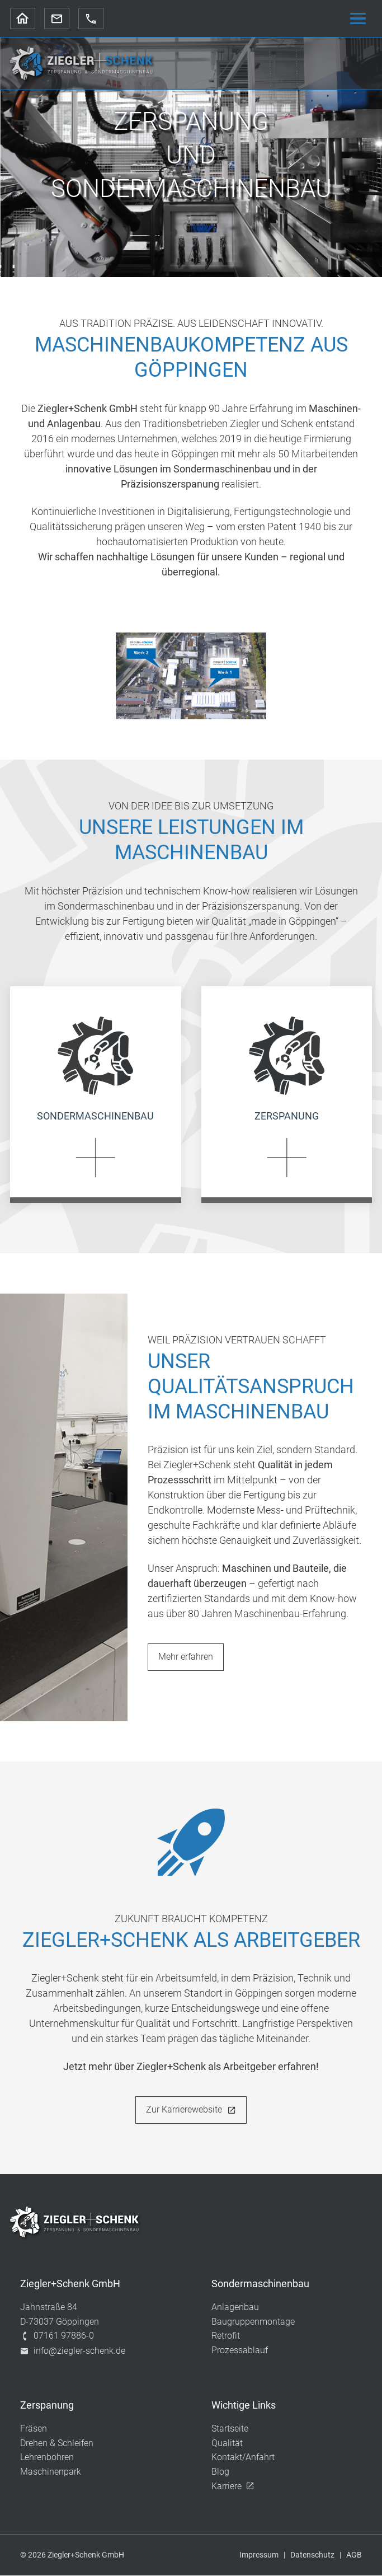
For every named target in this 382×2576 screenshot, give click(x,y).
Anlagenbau (235, 2308)
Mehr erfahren (185, 1657)
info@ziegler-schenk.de (72, 2351)
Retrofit (225, 2336)
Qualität (227, 2443)
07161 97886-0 (57, 2336)
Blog (220, 2472)
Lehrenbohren (47, 2458)
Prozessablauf (239, 2351)
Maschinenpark (50, 2472)
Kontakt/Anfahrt (243, 2458)
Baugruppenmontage (253, 2322)
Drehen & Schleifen (56, 2443)
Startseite (229, 2429)
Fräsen (33, 2429)
